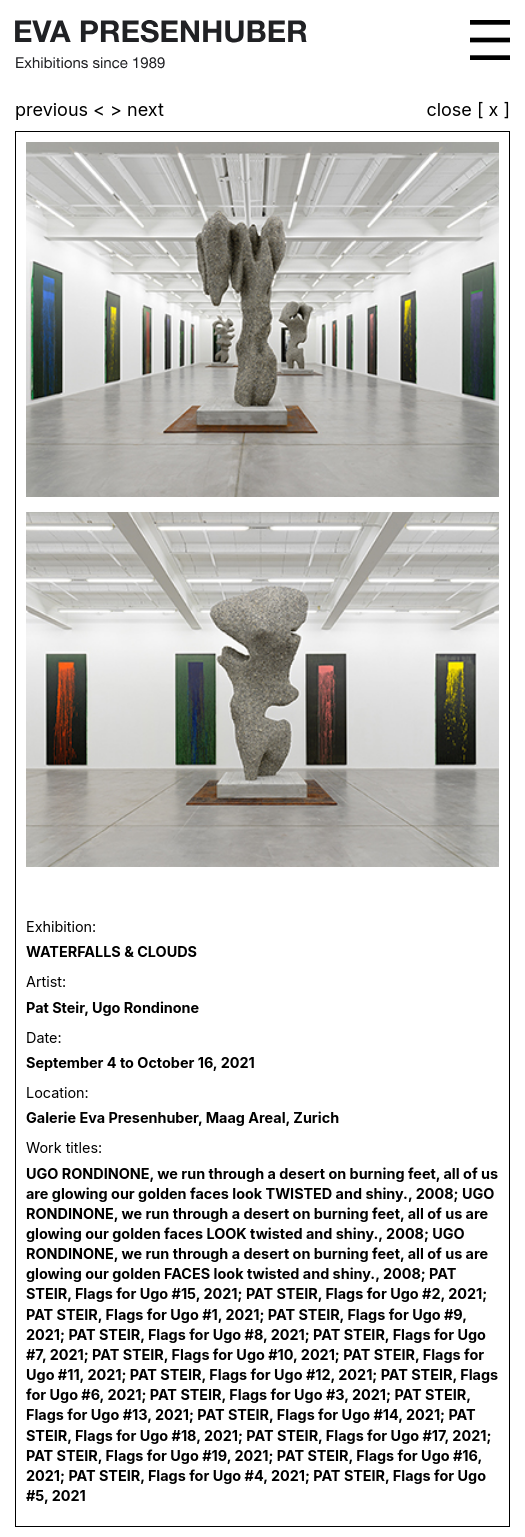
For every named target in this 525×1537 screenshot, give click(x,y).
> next (137, 109)
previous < (62, 109)
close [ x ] (468, 110)
